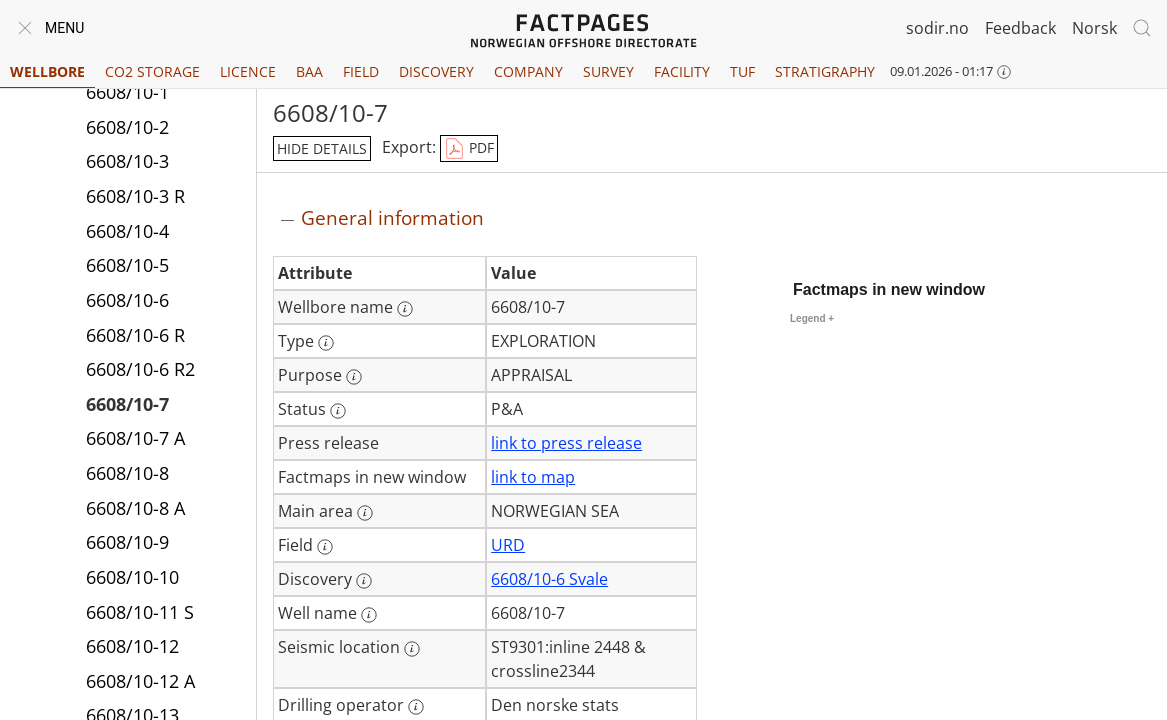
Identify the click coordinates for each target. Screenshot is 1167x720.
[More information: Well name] (369, 615)
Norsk (1094, 28)
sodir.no (937, 28)
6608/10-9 (127, 542)
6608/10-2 (127, 127)
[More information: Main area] (365, 513)
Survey (608, 71)
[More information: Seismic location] (412, 649)
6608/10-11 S (140, 612)
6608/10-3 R (135, 196)
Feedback (1020, 28)
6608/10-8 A (135, 508)
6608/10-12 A (140, 681)
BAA (309, 71)
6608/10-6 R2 (140, 369)
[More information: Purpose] (354, 377)
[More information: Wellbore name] (405, 309)
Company (528, 71)
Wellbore (47, 71)
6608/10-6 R (135, 335)
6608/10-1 (127, 92)
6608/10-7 (127, 404)
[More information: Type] (326, 343)
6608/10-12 (132, 646)
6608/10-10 (132, 577)
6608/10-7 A (135, 438)
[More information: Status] (338, 411)
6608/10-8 (127, 473)
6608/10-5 (127, 265)
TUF (742, 71)
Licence (248, 71)
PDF (469, 149)
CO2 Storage (152, 71)
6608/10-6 (127, 300)
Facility (682, 71)
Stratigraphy (825, 71)
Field (361, 71)
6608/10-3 (127, 161)
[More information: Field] (325, 547)
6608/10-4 (127, 231)
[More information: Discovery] (364, 581)
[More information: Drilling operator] (416, 707)
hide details (322, 148)
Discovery (436, 71)
